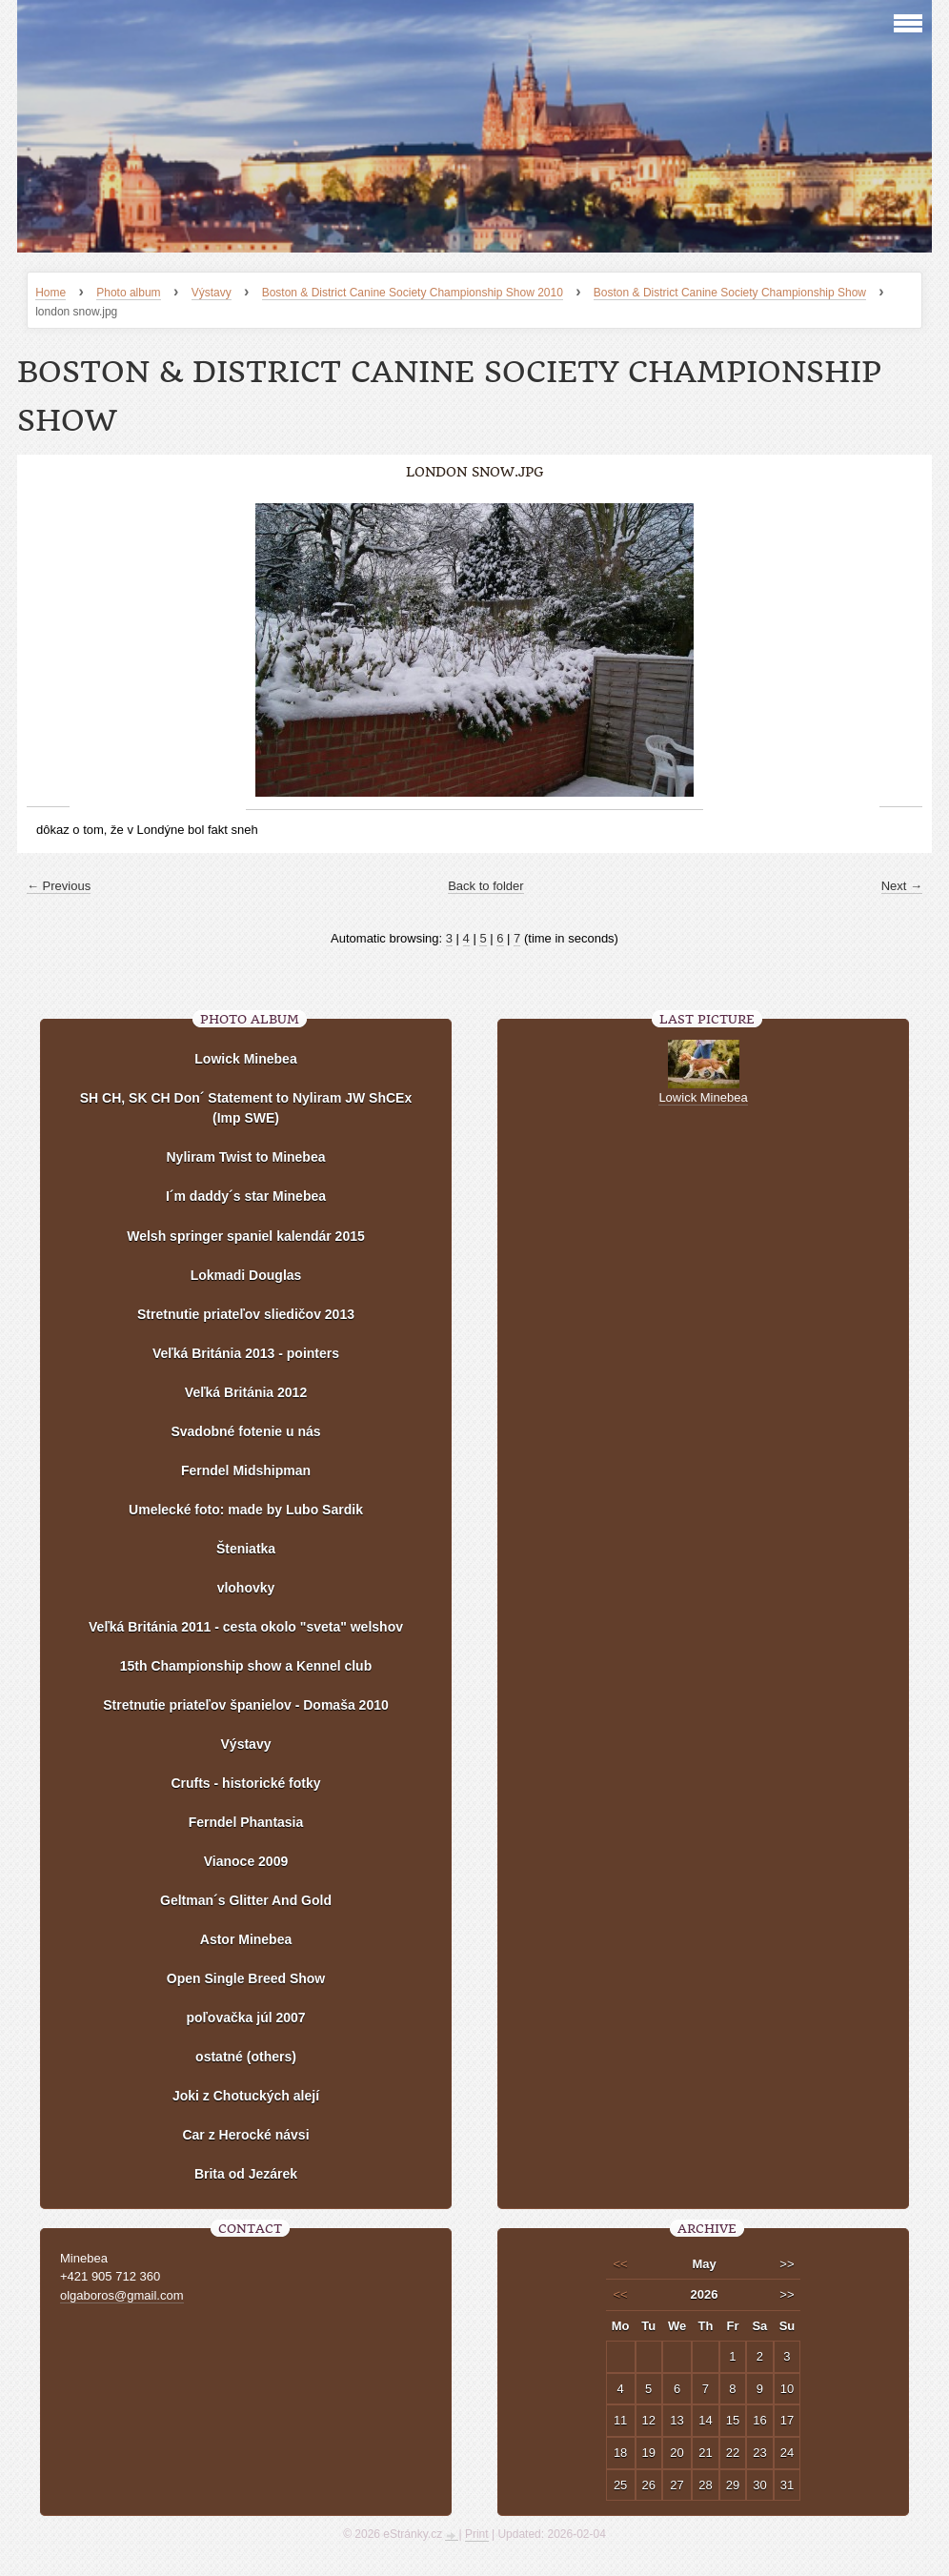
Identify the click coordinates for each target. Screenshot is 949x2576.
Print (477, 2534)
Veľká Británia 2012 (246, 1392)
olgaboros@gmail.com (122, 2295)
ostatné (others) (245, 2056)
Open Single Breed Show (246, 1978)
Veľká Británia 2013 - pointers (245, 1353)
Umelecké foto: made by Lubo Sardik (246, 1509)
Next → (901, 886)
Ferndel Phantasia (246, 1822)
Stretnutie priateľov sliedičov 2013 (245, 1314)
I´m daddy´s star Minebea (246, 1196)
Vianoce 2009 (246, 1861)
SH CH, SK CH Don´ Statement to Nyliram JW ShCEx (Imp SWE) (246, 1108)
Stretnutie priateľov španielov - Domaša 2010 (246, 1705)
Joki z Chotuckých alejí (245, 2095)
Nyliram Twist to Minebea (246, 1157)
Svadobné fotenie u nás (245, 1431)
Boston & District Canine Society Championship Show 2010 (412, 292)
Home (50, 292)
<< (621, 2264)
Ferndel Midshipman (246, 1470)
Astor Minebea (246, 1939)
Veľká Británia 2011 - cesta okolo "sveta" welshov (246, 1626)
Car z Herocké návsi (245, 2134)
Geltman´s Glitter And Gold (246, 1900)
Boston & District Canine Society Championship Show (730, 292)
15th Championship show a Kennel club (246, 1665)
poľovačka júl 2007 (245, 2017)
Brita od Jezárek (245, 2173)
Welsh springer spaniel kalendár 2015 (246, 1236)
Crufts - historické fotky (245, 1783)
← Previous (59, 886)
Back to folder (486, 886)
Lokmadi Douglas (246, 1275)
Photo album (128, 292)
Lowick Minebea (245, 1058)
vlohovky (246, 1587)
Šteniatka (245, 1548)
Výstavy (212, 292)
